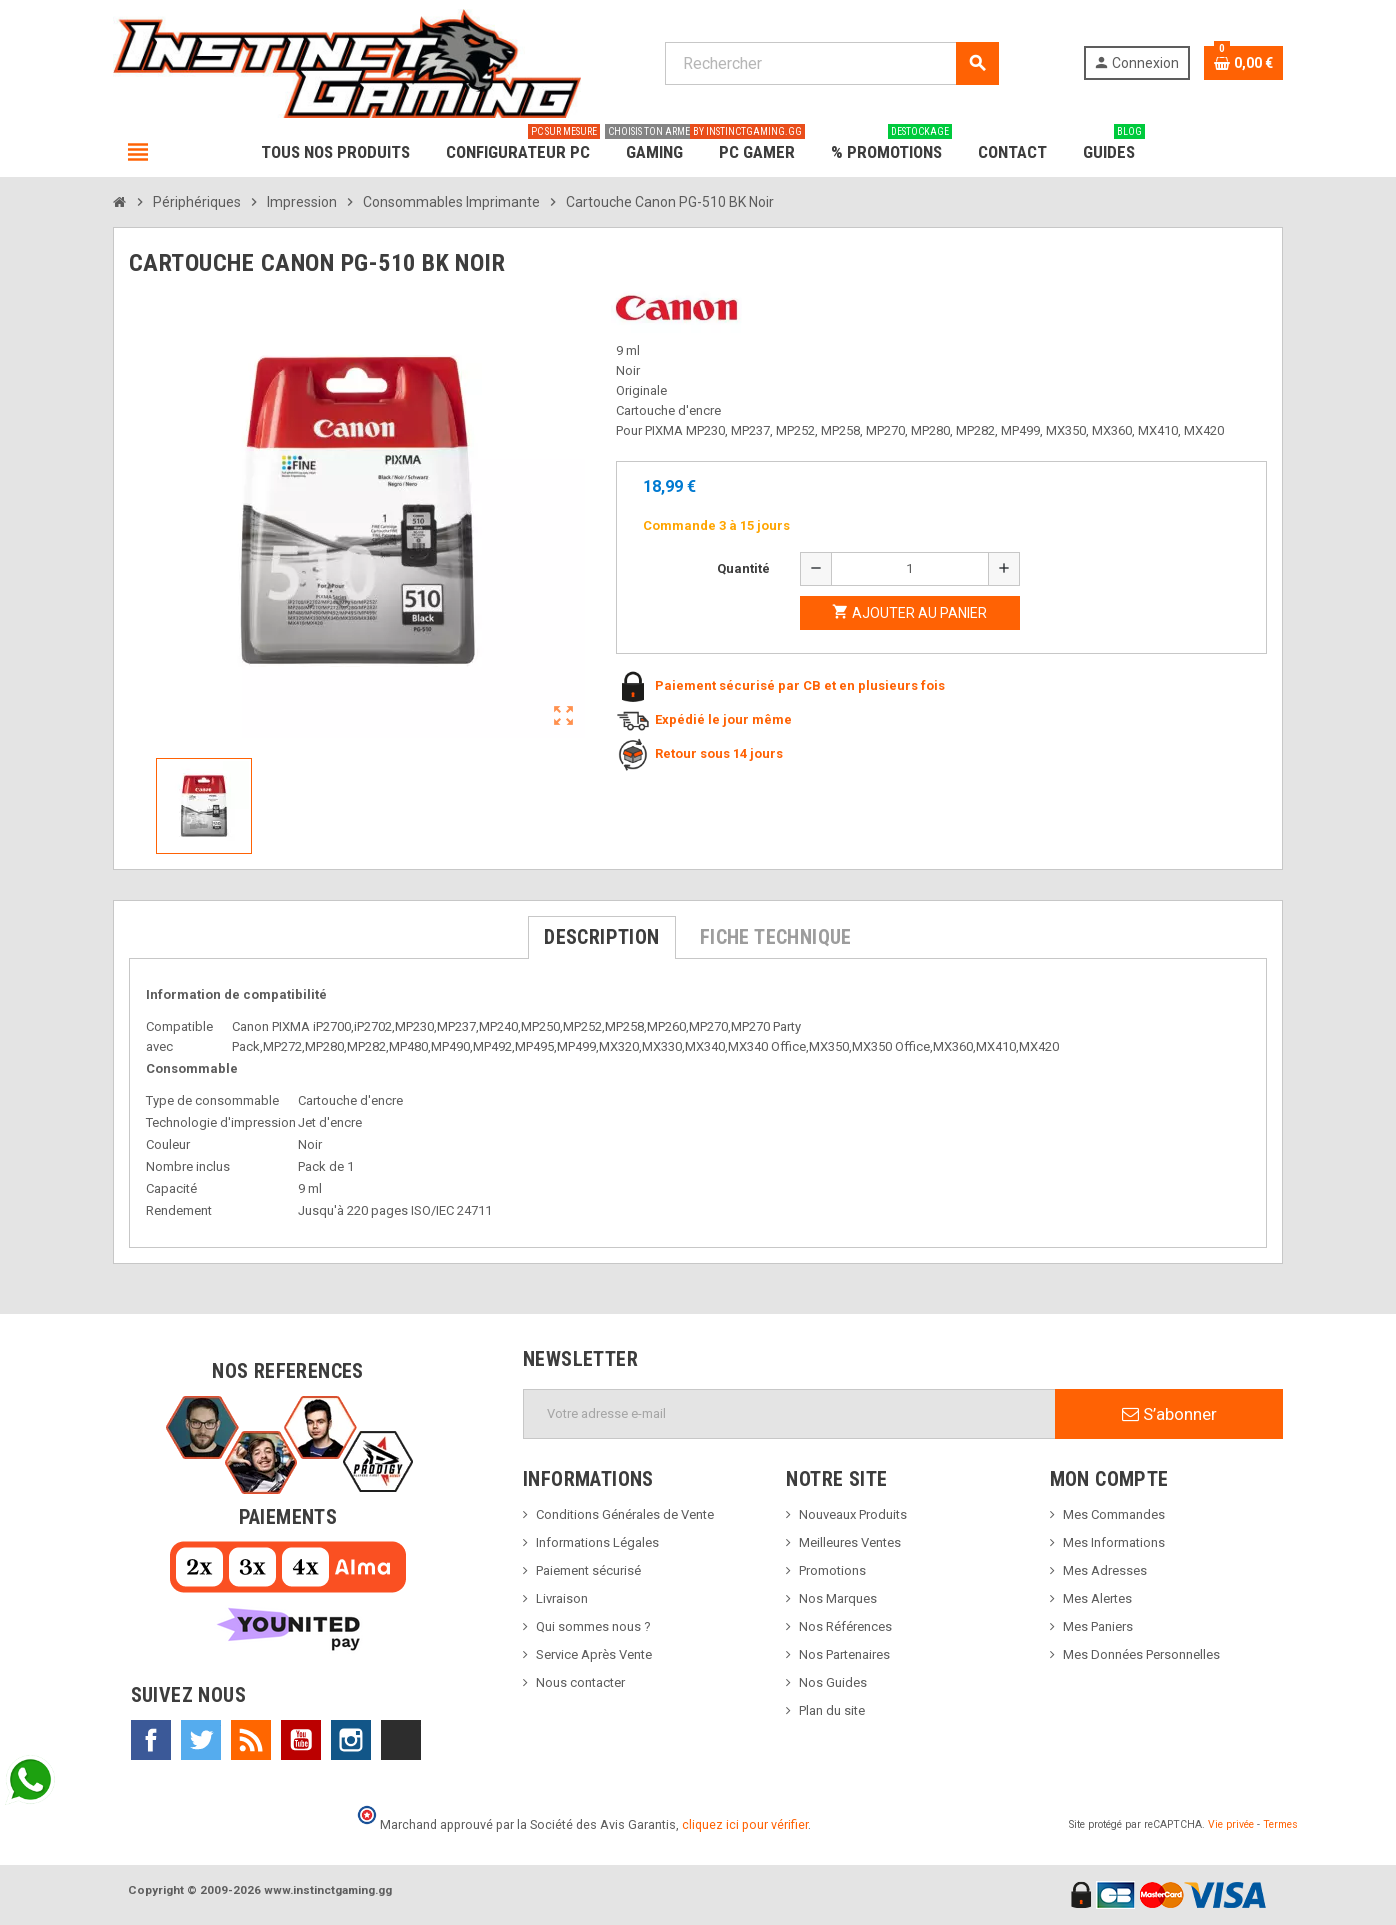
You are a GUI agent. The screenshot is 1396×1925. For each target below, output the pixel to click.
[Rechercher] (831, 63)
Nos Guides (833, 1682)
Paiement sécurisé (588, 1570)
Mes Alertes (1097, 1598)
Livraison (562, 1598)
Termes (1280, 1824)
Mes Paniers (1098, 1626)
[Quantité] (910, 569)
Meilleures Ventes (850, 1542)
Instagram (351, 1740)
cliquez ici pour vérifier (745, 1824)
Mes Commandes (1114, 1514)
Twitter (201, 1740)
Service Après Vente (594, 1654)
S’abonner (1169, 1414)
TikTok (401, 1740)
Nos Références (845, 1626)
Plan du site (832, 1710)
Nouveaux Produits (853, 1514)
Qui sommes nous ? (593, 1626)
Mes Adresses (1105, 1570)
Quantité (743, 568)
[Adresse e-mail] (789, 1414)
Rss (251, 1740)
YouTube (301, 1740)
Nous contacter (580, 1682)
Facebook (151, 1740)
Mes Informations (1114, 1542)
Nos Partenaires (844, 1654)
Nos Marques (838, 1598)
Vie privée (1231, 1824)
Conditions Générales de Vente (625, 1514)
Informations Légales (597, 1542)
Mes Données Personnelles (1141, 1654)
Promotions (832, 1570)
